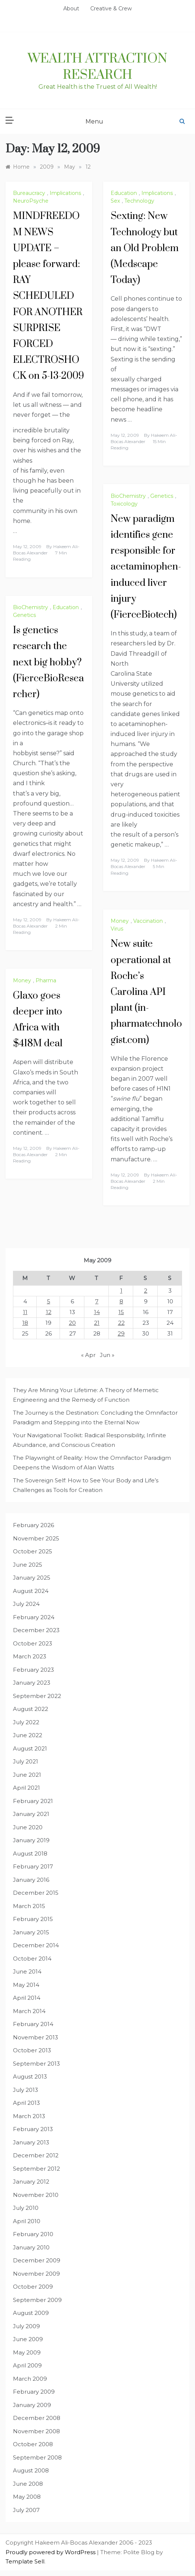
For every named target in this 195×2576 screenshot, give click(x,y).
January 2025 (31, 1577)
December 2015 (35, 1892)
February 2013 (33, 2129)
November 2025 (36, 1538)
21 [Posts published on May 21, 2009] (97, 1322)
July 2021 (25, 1761)
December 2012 (35, 2155)
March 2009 (30, 2378)
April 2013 (26, 2102)
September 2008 (37, 2457)
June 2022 (27, 1735)
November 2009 (36, 2273)
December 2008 (36, 2417)
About (71, 8)
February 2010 (33, 2234)
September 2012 (36, 2168)
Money (120, 921)
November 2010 (35, 2194)
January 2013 (31, 2142)
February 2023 (33, 1669)
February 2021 (33, 1800)
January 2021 (31, 1813)
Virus (117, 928)
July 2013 (25, 2089)
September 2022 (37, 1695)
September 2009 (37, 2299)
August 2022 (30, 1708)
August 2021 (30, 1748)
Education (124, 193)
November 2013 (35, 2037)
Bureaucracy (29, 193)
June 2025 (27, 1564)
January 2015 (31, 1932)
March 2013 (29, 2116)
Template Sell (25, 2561)
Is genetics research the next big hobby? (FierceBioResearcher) (48, 662)
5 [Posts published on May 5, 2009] (48, 1301)
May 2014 (26, 1984)
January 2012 (31, 2181)
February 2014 (33, 2024)
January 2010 (31, 2247)
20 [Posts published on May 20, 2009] (72, 1322)
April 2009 (27, 2365)
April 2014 (26, 1997)
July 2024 (26, 1603)
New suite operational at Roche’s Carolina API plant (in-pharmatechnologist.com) (146, 992)
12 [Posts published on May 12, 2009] (48, 1312)
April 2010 (26, 2221)
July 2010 (25, 2207)
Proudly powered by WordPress (51, 2552)
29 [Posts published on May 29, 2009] (121, 1333)
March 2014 (29, 2011)
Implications (65, 193)
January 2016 (31, 1879)
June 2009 (28, 2339)
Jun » (107, 1354)
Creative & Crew (111, 8)
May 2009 (27, 2352)
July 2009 (26, 2326)
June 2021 (27, 1774)
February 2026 (33, 1525)
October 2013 (32, 2050)
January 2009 (32, 2404)
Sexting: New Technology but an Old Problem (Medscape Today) (145, 248)
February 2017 (33, 1866)
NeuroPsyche (30, 200)
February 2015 (33, 1918)
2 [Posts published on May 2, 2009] (145, 1290)
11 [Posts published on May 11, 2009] (25, 1312)
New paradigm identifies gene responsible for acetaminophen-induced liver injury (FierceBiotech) (146, 567)
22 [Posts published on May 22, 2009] (121, 1322)
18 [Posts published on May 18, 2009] (25, 1322)
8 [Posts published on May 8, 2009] (121, 1301)
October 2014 (32, 1958)
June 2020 (28, 1827)
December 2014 (36, 1945)
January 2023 (31, 1682)
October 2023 (32, 1643)
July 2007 (26, 2509)
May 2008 (27, 2496)
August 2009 (31, 2312)
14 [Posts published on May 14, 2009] (97, 1312)
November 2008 (36, 2431)
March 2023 (29, 1656)
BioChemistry (128, 496)
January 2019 (31, 1840)
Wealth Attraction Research (97, 67)
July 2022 (26, 1722)
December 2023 (36, 1630)
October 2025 (32, 1551)
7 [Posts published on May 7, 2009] (96, 1301)
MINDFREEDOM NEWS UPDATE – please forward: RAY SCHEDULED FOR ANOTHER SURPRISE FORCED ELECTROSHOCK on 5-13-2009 (48, 296)
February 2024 (33, 1617)
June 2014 (27, 1971)
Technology (139, 200)
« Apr (88, 1354)
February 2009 (34, 2391)
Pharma (46, 980)
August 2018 (30, 1853)
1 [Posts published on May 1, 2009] (121, 1290)
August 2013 (30, 2076)
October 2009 (33, 2286)
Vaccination (148, 921)
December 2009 (36, 2260)
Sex (115, 200)
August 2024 (30, 1590)
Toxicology (124, 503)
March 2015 (29, 1906)
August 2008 (31, 2470)
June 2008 (28, 2483)
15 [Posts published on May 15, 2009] (121, 1312)
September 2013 (36, 2063)
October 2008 (33, 2444)
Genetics (161, 496)
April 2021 (26, 1787)
